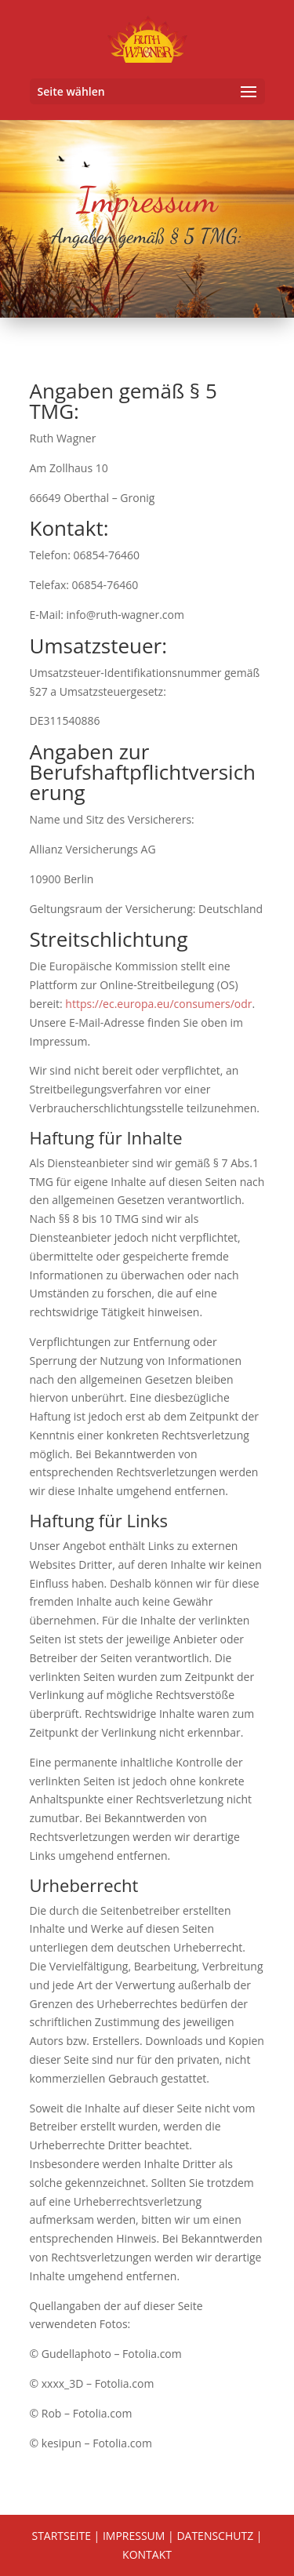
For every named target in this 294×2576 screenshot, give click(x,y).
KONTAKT (147, 2554)
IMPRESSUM (134, 2535)
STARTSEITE (60, 2535)
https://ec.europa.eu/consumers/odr (158, 1003)
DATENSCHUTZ (214, 2535)
